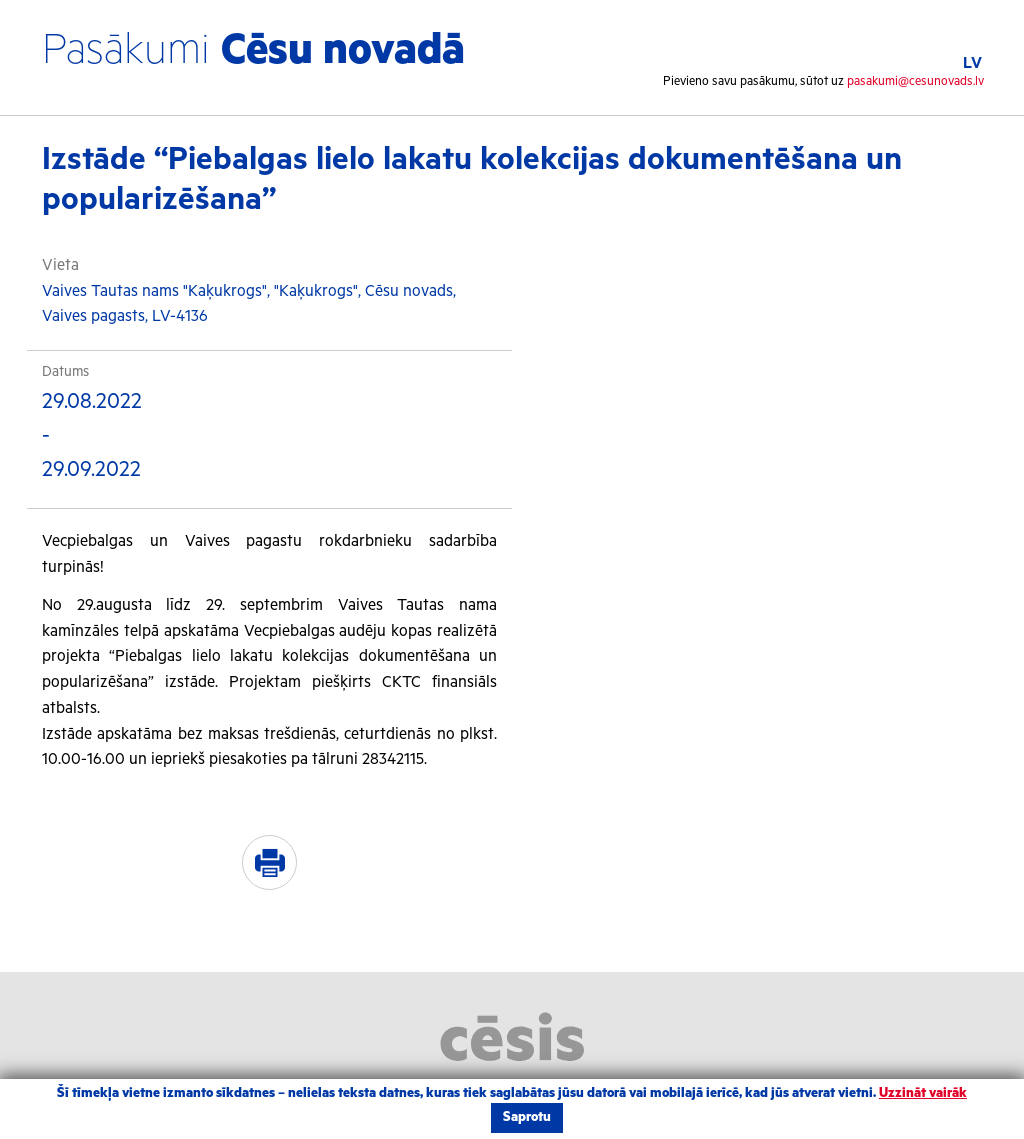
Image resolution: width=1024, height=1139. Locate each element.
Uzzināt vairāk (923, 1093)
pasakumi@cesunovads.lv (915, 81)
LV (972, 63)
